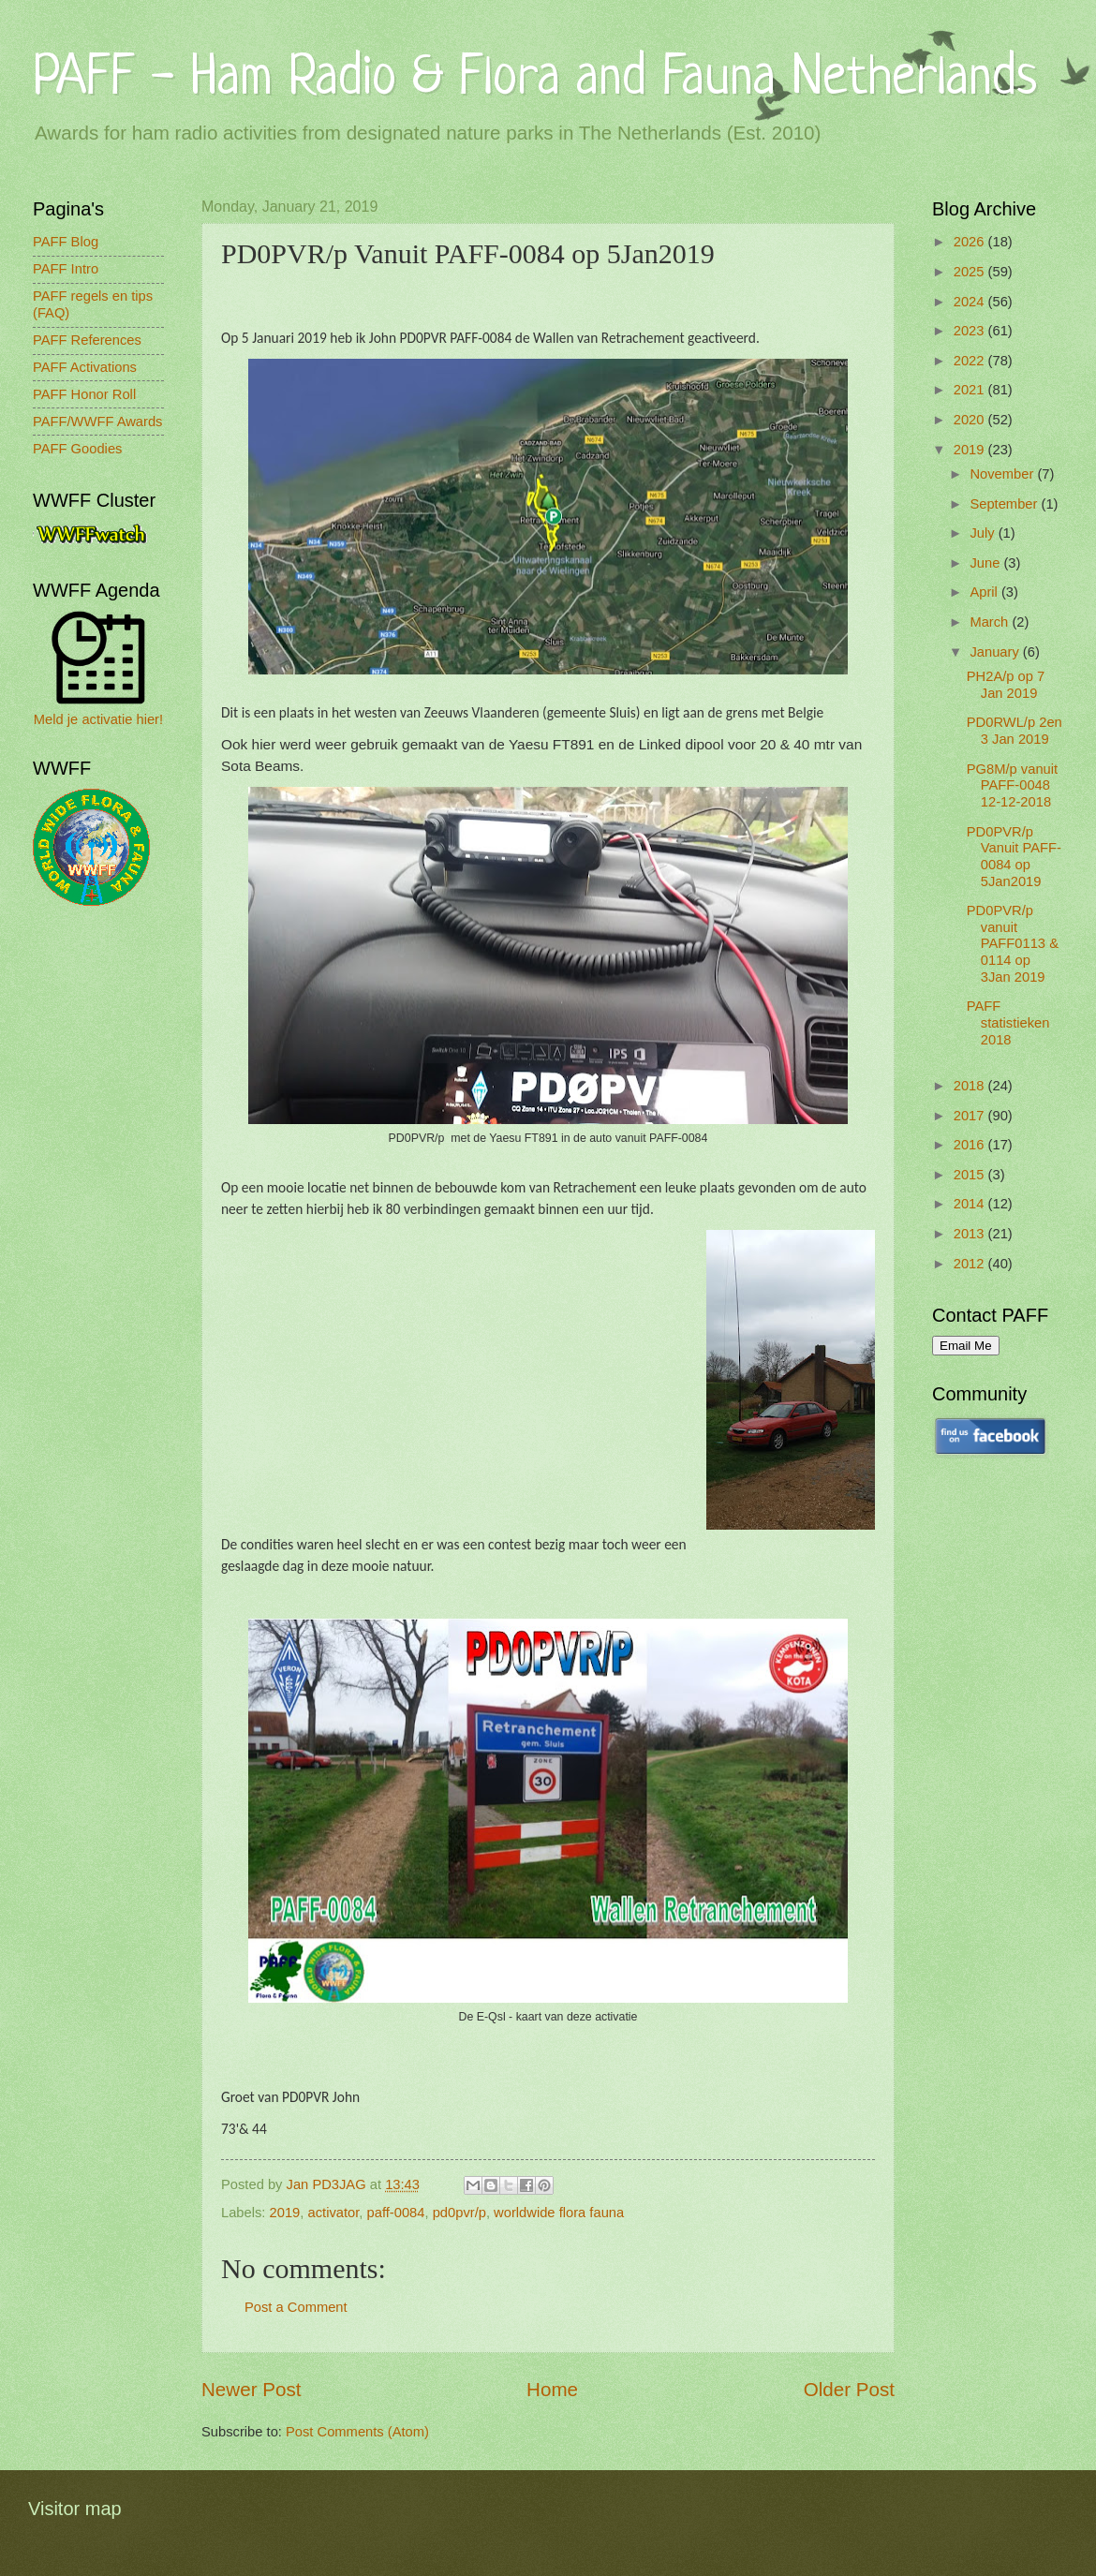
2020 (971, 419)
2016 (971, 1144)
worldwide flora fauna (559, 2212)
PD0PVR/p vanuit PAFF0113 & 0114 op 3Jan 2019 (1013, 944)
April (985, 592)
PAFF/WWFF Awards (97, 421)
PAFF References (87, 340)
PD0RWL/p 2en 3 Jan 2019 (1014, 731)
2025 (971, 271)
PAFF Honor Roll (84, 394)
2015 (971, 1174)
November (1003, 473)
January (996, 651)
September (1005, 503)
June (986, 562)
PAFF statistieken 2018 (1008, 1022)
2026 (971, 241)
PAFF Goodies (77, 448)
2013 (971, 1233)
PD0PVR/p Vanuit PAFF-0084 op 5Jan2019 (1014, 856)
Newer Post (251, 2389)
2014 (971, 1203)
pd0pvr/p (459, 2212)
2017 (971, 1115)
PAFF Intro (65, 268)
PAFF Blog (65, 241)
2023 (971, 330)
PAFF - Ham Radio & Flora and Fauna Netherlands (535, 79)
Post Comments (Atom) (357, 2431)
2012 (971, 1263)
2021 (971, 389)
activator (334, 2212)
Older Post (849, 2389)
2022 (971, 360)
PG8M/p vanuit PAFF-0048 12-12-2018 (1012, 785)
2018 (971, 1085)
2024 (971, 301)
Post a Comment (296, 2307)
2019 (285, 2212)
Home (552, 2389)
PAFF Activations (85, 367)
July (984, 533)
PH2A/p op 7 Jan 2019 (1005, 685)
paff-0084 (396, 2212)
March (991, 621)
